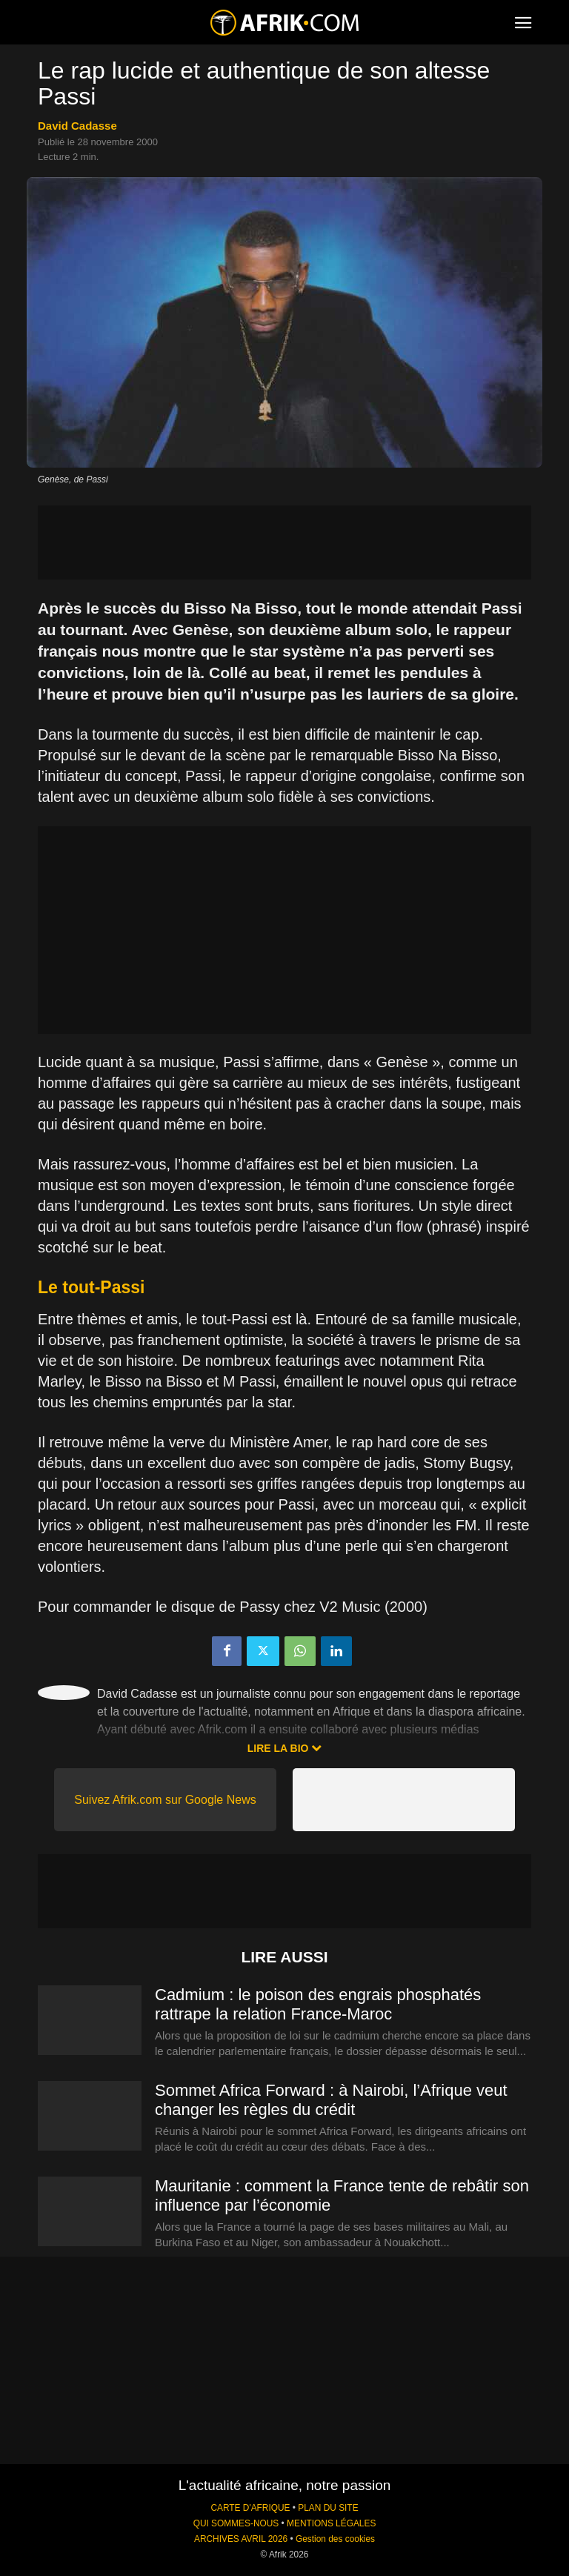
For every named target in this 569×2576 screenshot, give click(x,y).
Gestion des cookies (335, 2539)
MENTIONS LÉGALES (331, 2523)
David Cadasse (77, 125)
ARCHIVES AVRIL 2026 (240, 2539)
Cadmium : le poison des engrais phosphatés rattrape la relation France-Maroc (318, 2004)
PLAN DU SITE (328, 2508)
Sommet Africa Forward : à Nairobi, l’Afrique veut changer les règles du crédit (331, 2100)
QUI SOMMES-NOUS (236, 2523)
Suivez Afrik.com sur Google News (165, 1799)
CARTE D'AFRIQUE (250, 2508)
